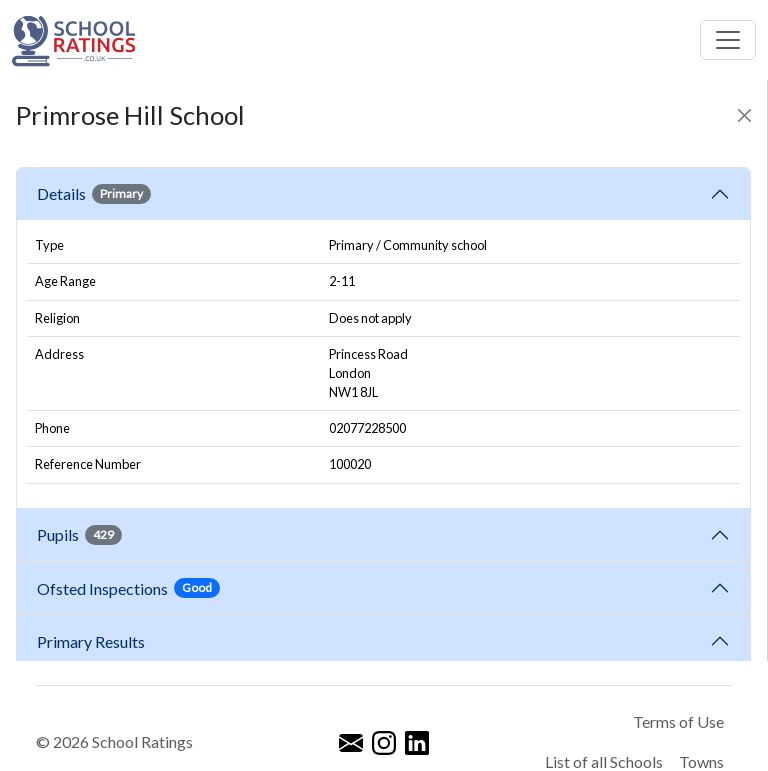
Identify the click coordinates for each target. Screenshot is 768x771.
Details (94, 194)
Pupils (79, 535)
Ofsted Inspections (128, 588)
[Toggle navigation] (728, 40)
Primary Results (91, 641)
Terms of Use (678, 721)
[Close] (744, 115)
